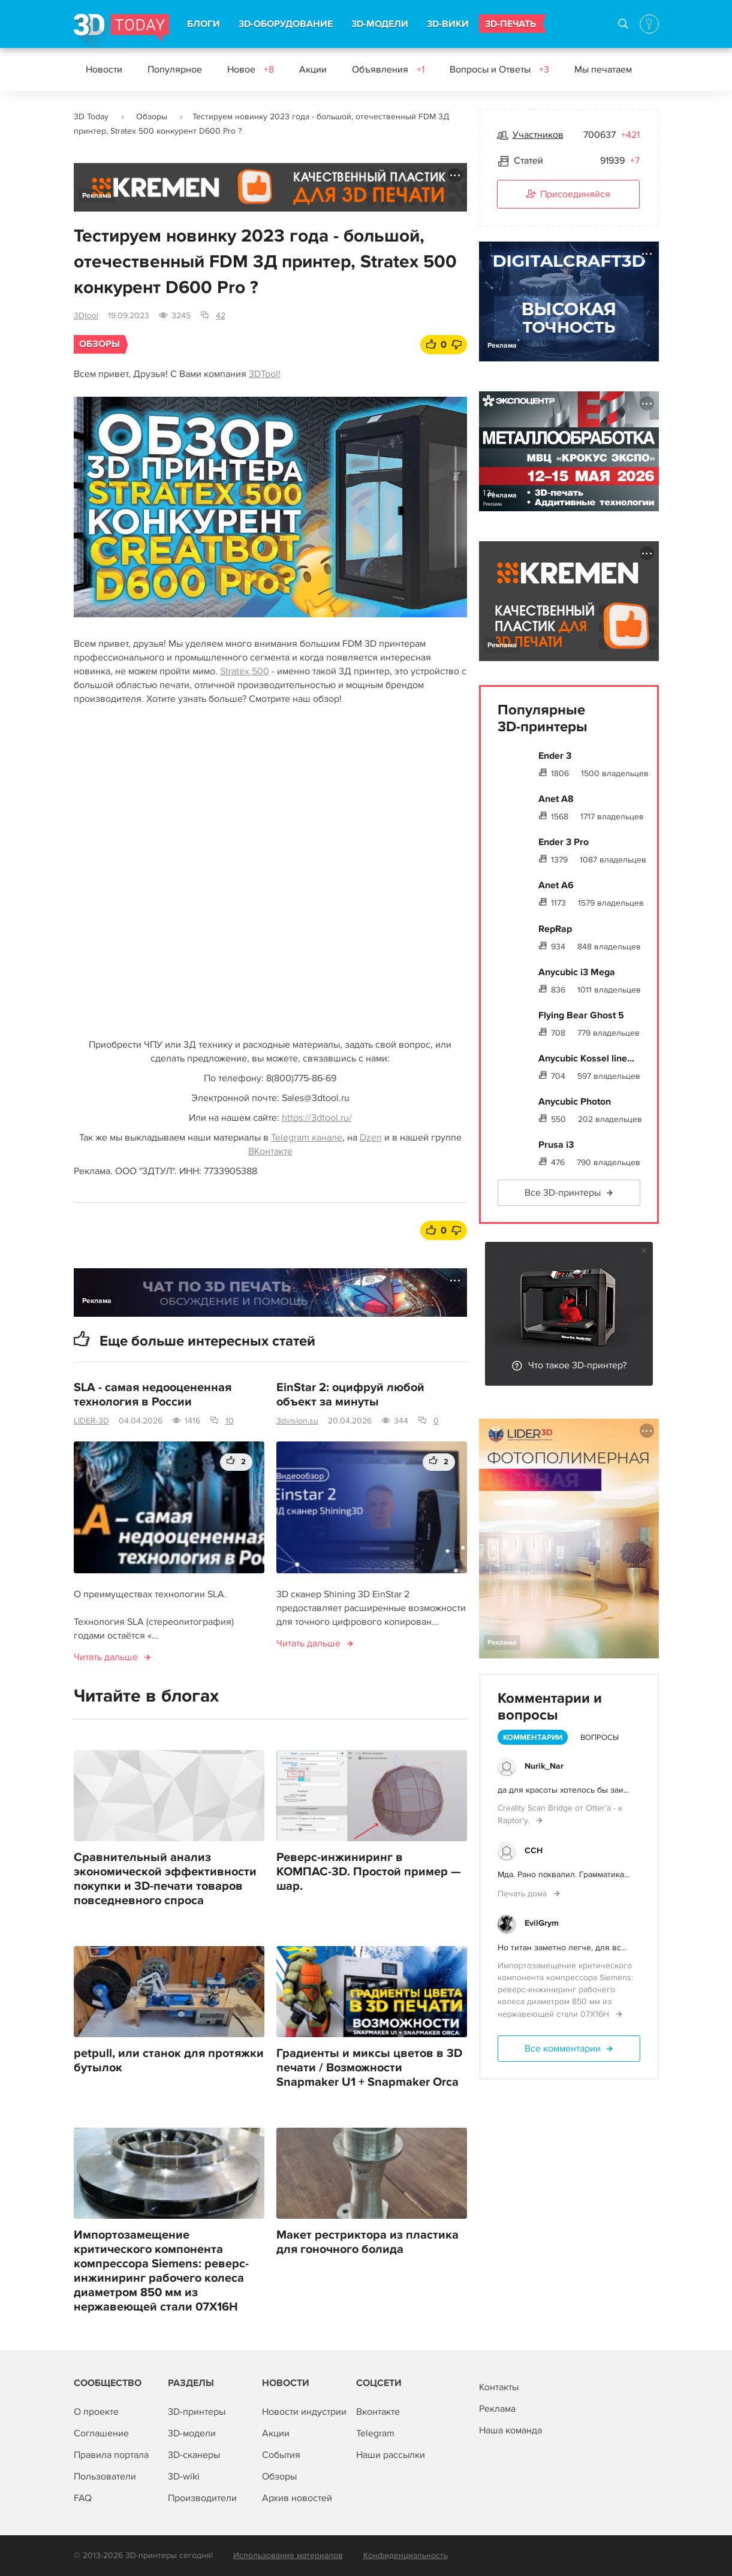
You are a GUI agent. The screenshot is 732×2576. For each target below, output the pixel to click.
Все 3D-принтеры (563, 1193)
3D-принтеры (196, 2412)
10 (229, 1421)
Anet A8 (556, 799)
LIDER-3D (91, 1421)
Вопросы (599, 1737)
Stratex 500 (244, 671)
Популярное (174, 70)
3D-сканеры (194, 2455)
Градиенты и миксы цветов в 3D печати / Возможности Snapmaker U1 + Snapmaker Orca (369, 2067)
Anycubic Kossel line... (586, 1058)
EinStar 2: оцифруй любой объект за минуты (350, 1394)
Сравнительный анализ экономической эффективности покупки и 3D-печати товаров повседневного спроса (165, 1879)
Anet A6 (556, 885)
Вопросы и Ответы (499, 70)
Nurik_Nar (544, 1766)
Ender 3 (554, 756)
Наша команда (510, 2430)
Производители (202, 2498)
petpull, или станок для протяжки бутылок (169, 2060)
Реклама (97, 195)
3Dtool (86, 315)
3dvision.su (297, 1421)
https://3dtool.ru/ (317, 1118)
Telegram (375, 2433)
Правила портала (111, 2455)
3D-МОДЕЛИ (379, 24)
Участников (538, 135)
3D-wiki (184, 2477)
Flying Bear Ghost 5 (581, 1015)
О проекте (96, 2412)
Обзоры (151, 116)
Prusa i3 (556, 1145)
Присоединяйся (568, 194)
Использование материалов (288, 2555)
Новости (104, 70)
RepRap (555, 929)
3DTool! (265, 374)
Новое (250, 70)
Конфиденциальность (405, 2555)
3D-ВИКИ (448, 24)
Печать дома (523, 1894)
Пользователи (105, 2477)
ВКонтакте (270, 1151)
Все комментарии (563, 2049)
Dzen (371, 1138)
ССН (534, 1850)
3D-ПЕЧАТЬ (510, 24)
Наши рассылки (390, 2455)
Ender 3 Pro (563, 842)
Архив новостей (297, 2498)
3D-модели (192, 2433)
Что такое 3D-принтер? (577, 1365)
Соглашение (101, 2433)
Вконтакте (378, 2412)
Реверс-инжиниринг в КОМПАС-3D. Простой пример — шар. (368, 1871)
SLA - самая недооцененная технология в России (152, 1394)
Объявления (388, 70)
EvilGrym (542, 1923)
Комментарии (532, 1737)
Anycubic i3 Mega (576, 972)
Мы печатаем (603, 70)
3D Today (91, 116)
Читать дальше (106, 1657)
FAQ (83, 2498)
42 (220, 315)
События (281, 2455)
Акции (313, 70)
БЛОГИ (203, 24)
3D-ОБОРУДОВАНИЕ (286, 24)
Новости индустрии (304, 2412)
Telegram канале (306, 1138)
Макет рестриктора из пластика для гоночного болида (367, 2242)
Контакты (499, 2387)
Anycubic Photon (574, 1102)
